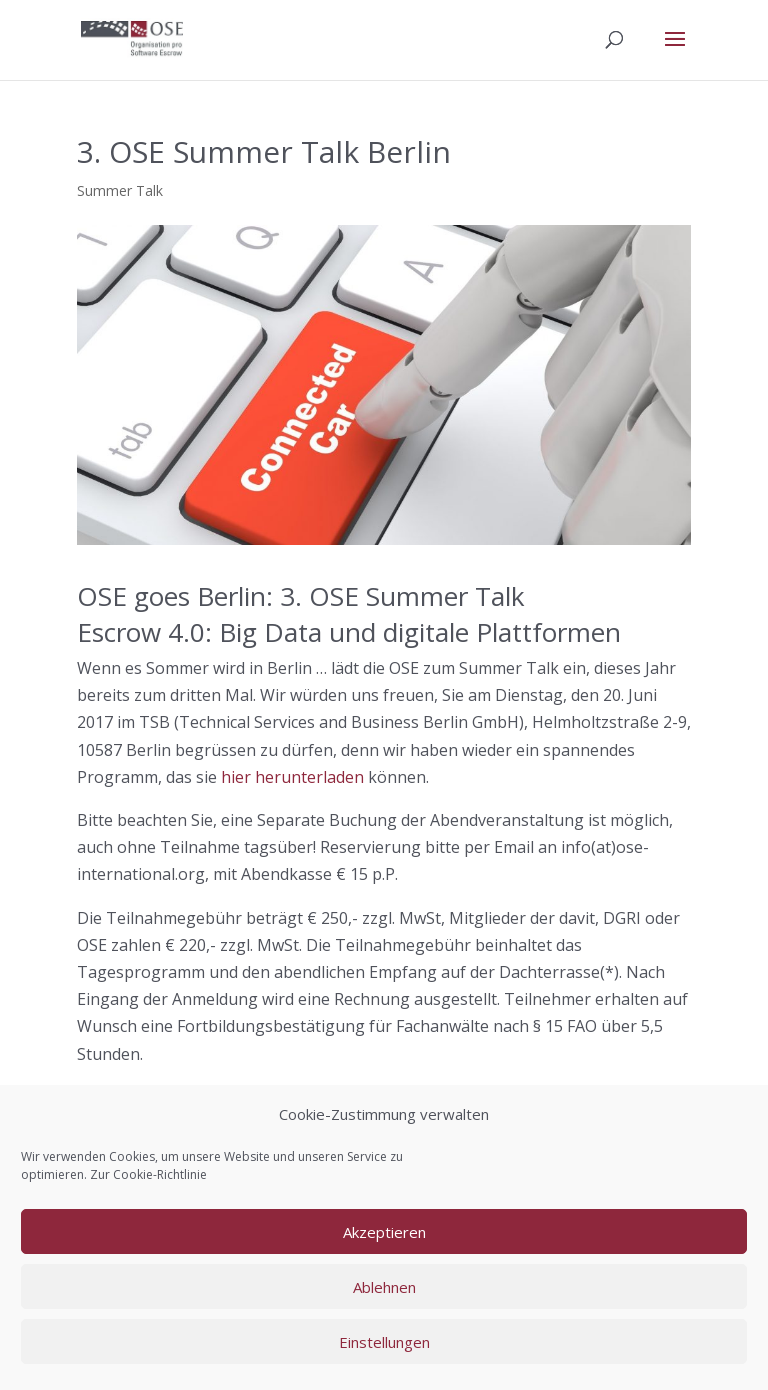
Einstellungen (384, 1342)
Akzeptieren (384, 1232)
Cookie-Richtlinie (160, 1174)
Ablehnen (384, 1287)
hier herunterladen (292, 777)
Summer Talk (120, 190)
